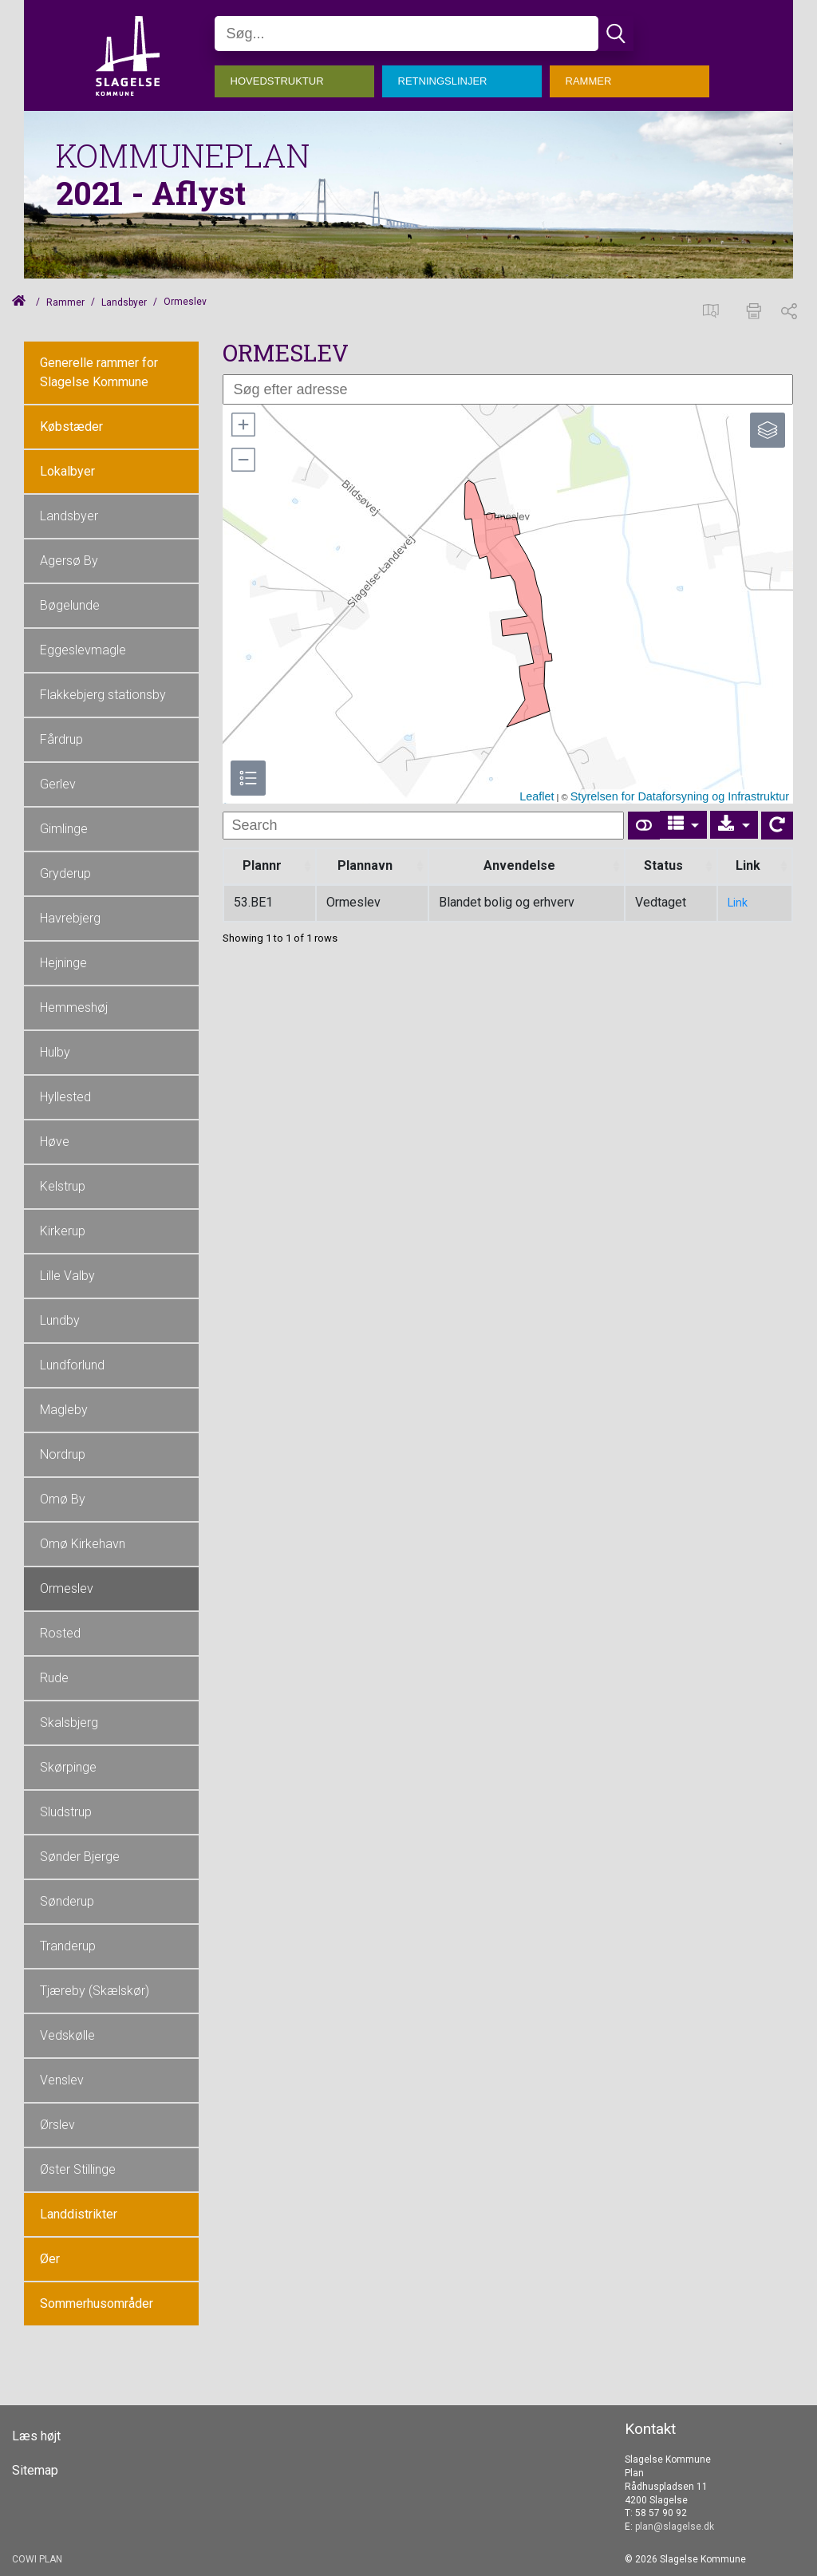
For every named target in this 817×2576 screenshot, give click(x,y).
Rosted (60, 1633)
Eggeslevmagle (83, 650)
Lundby (60, 1320)
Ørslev (57, 2124)
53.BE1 (253, 902)
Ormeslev (66, 1588)
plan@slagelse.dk (674, 2526)
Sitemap (35, 2470)
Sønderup (67, 1901)
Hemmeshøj (74, 1007)
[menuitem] (298, 77)
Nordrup (62, 1454)
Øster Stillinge (78, 2169)
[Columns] (684, 825)
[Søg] (406, 33)
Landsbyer (124, 302)
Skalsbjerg (69, 1722)
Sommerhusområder (96, 2303)
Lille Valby (67, 1275)
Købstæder (71, 426)
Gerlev (58, 784)
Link (738, 903)
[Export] (734, 825)
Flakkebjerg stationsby (103, 694)
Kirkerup (62, 1231)
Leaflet (536, 796)
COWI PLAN (37, 2559)
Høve (54, 1141)
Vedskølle (67, 2035)
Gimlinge (64, 828)
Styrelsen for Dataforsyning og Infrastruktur (679, 796)
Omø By (62, 1499)
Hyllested (65, 1096)
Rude (54, 1677)
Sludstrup (66, 1811)
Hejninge (63, 962)
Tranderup (68, 1946)
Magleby (64, 1409)
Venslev (62, 2080)
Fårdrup (61, 739)
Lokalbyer (67, 471)
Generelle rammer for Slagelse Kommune (99, 372)
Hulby (55, 1052)
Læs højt (36, 2436)
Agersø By (69, 560)
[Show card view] (644, 826)
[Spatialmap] (715, 308)
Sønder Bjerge (80, 1856)
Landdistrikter (78, 2214)
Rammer (65, 302)
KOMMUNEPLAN (183, 155)
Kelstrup (62, 1186)
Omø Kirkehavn (82, 1543)
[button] (243, 425)
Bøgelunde (70, 605)
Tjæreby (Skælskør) (94, 1990)
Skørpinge (68, 1767)
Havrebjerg (70, 918)
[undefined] (423, 826)
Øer (50, 2258)
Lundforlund (72, 1365)
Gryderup (65, 873)
